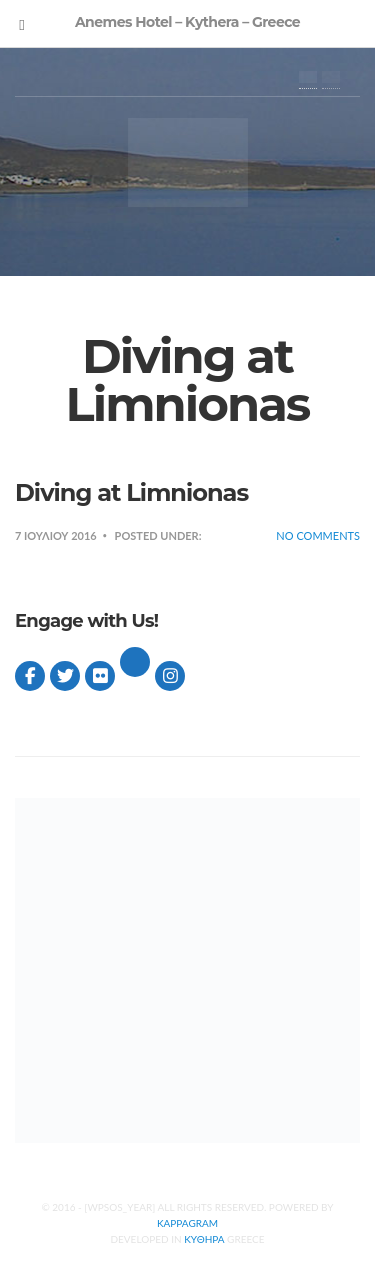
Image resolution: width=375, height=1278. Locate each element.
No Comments (318, 535)
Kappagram (187, 1223)
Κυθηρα (204, 1239)
